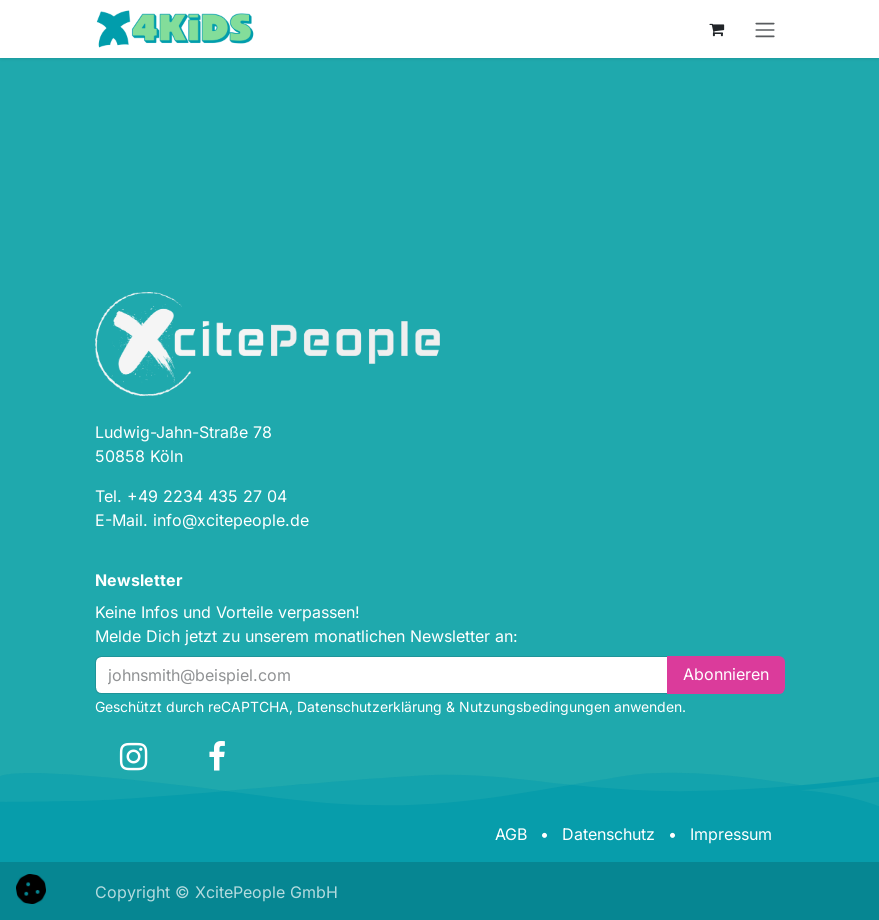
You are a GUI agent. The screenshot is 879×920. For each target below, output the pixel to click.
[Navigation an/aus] (765, 29)
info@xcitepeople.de (231, 520)
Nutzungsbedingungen (534, 706)
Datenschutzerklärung (369, 706)
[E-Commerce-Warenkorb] (717, 29)
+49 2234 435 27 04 (207, 496)
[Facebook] (217, 757)
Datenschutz (608, 834)
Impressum (731, 834)
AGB (511, 834)
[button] (31, 887)
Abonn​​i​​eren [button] (726, 674)
